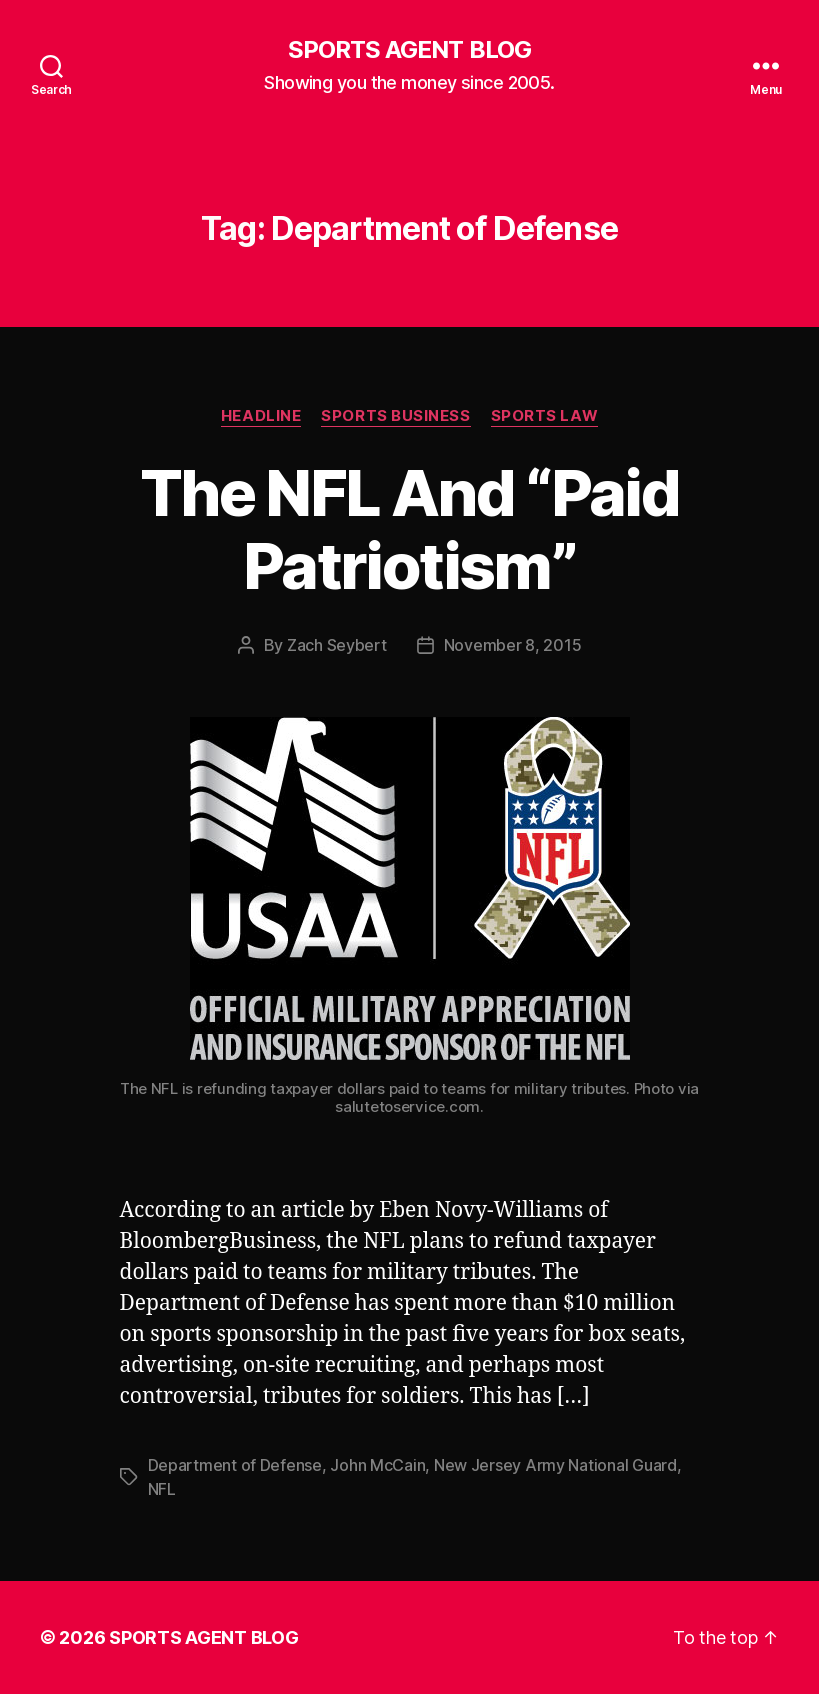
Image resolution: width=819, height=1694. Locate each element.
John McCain (377, 1465)
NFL (162, 1489)
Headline (261, 416)
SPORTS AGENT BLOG (409, 50)
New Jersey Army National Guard (555, 1465)
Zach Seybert (337, 645)
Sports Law (545, 416)
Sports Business (395, 416)
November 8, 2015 (513, 645)
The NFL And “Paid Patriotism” (409, 529)
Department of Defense (235, 1465)
